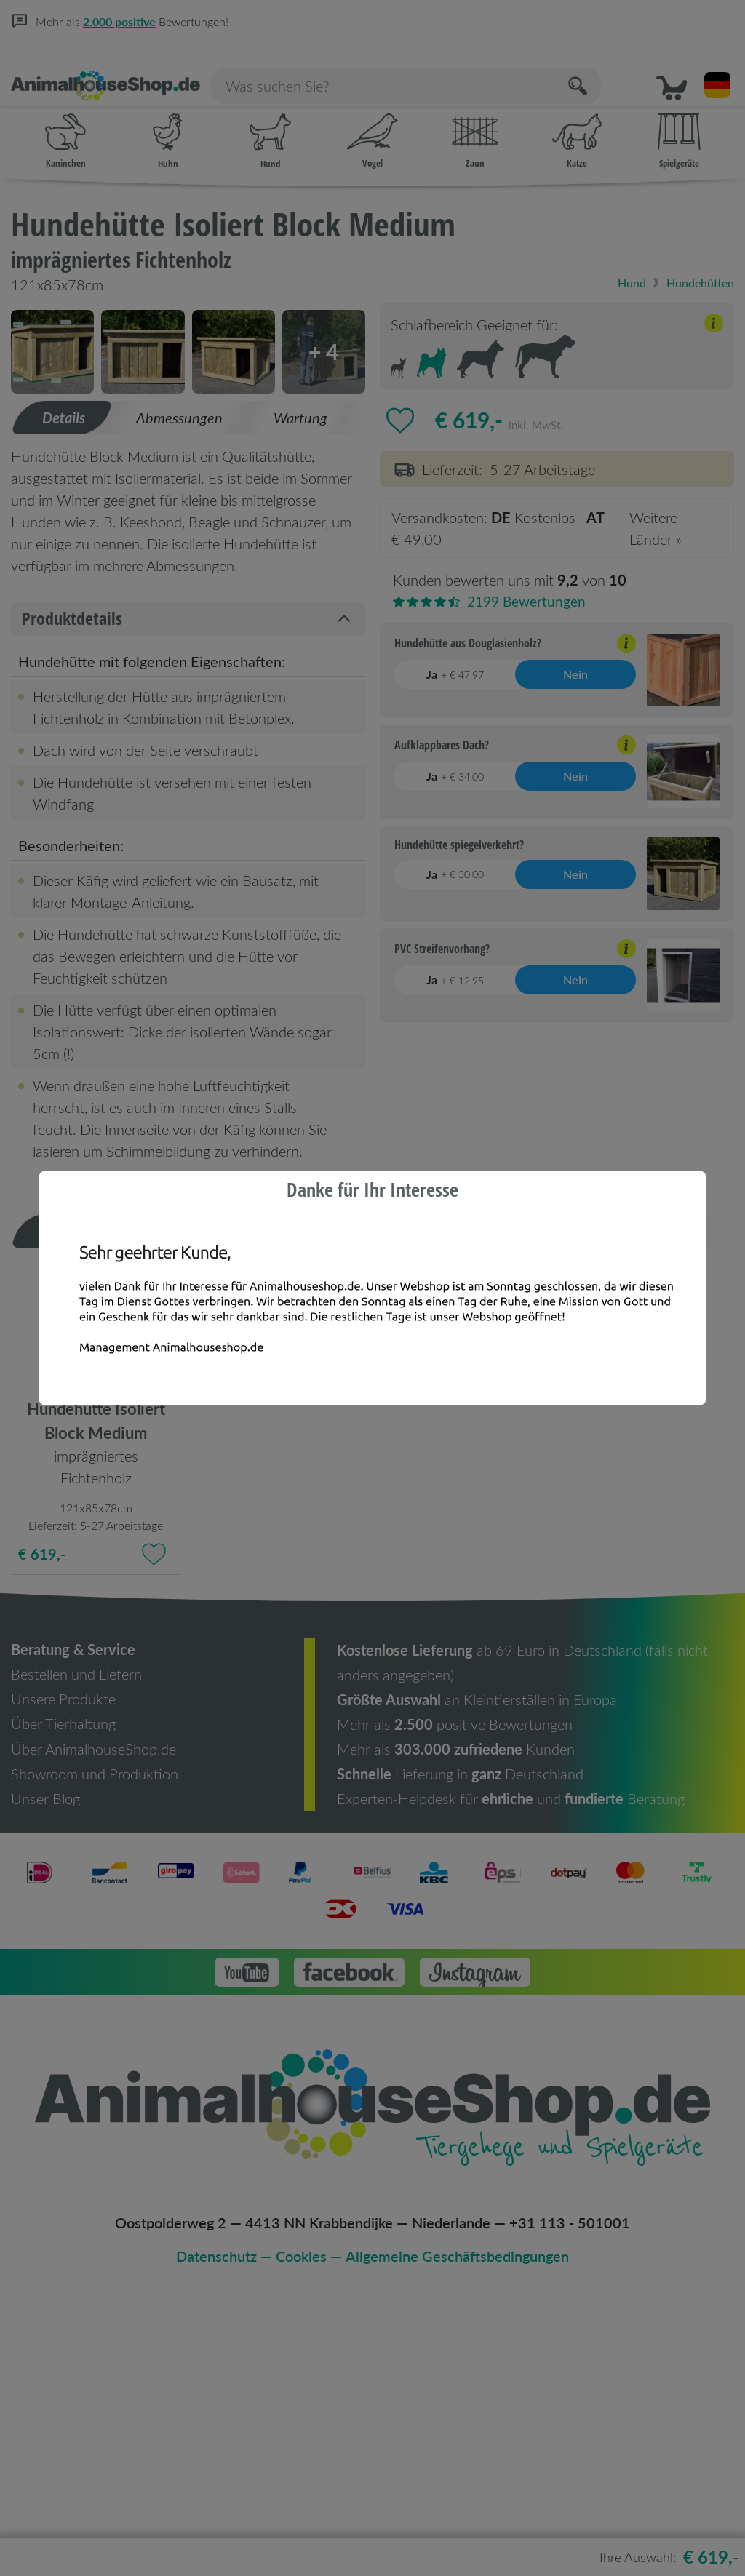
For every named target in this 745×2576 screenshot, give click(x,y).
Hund (270, 124)
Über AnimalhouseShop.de (93, 1993)
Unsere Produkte (63, 1943)
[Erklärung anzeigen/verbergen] (713, 309)
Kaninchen (65, 124)
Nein (575, 658)
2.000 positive (119, 21)
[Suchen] (626, 66)
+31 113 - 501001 (569, 2467)
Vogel (372, 124)
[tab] (62, 662)
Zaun (475, 124)
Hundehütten (698, 265)
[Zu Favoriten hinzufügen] (400, 403)
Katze (577, 124)
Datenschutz (217, 2499)
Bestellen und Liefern (76, 1919)
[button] (676, 66)
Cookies (301, 2499)
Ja (455, 658)
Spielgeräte (679, 124)
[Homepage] (113, 66)
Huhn (168, 124)
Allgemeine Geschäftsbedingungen (457, 2499)
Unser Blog (45, 2042)
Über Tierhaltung (63, 1968)
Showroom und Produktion (94, 2018)
